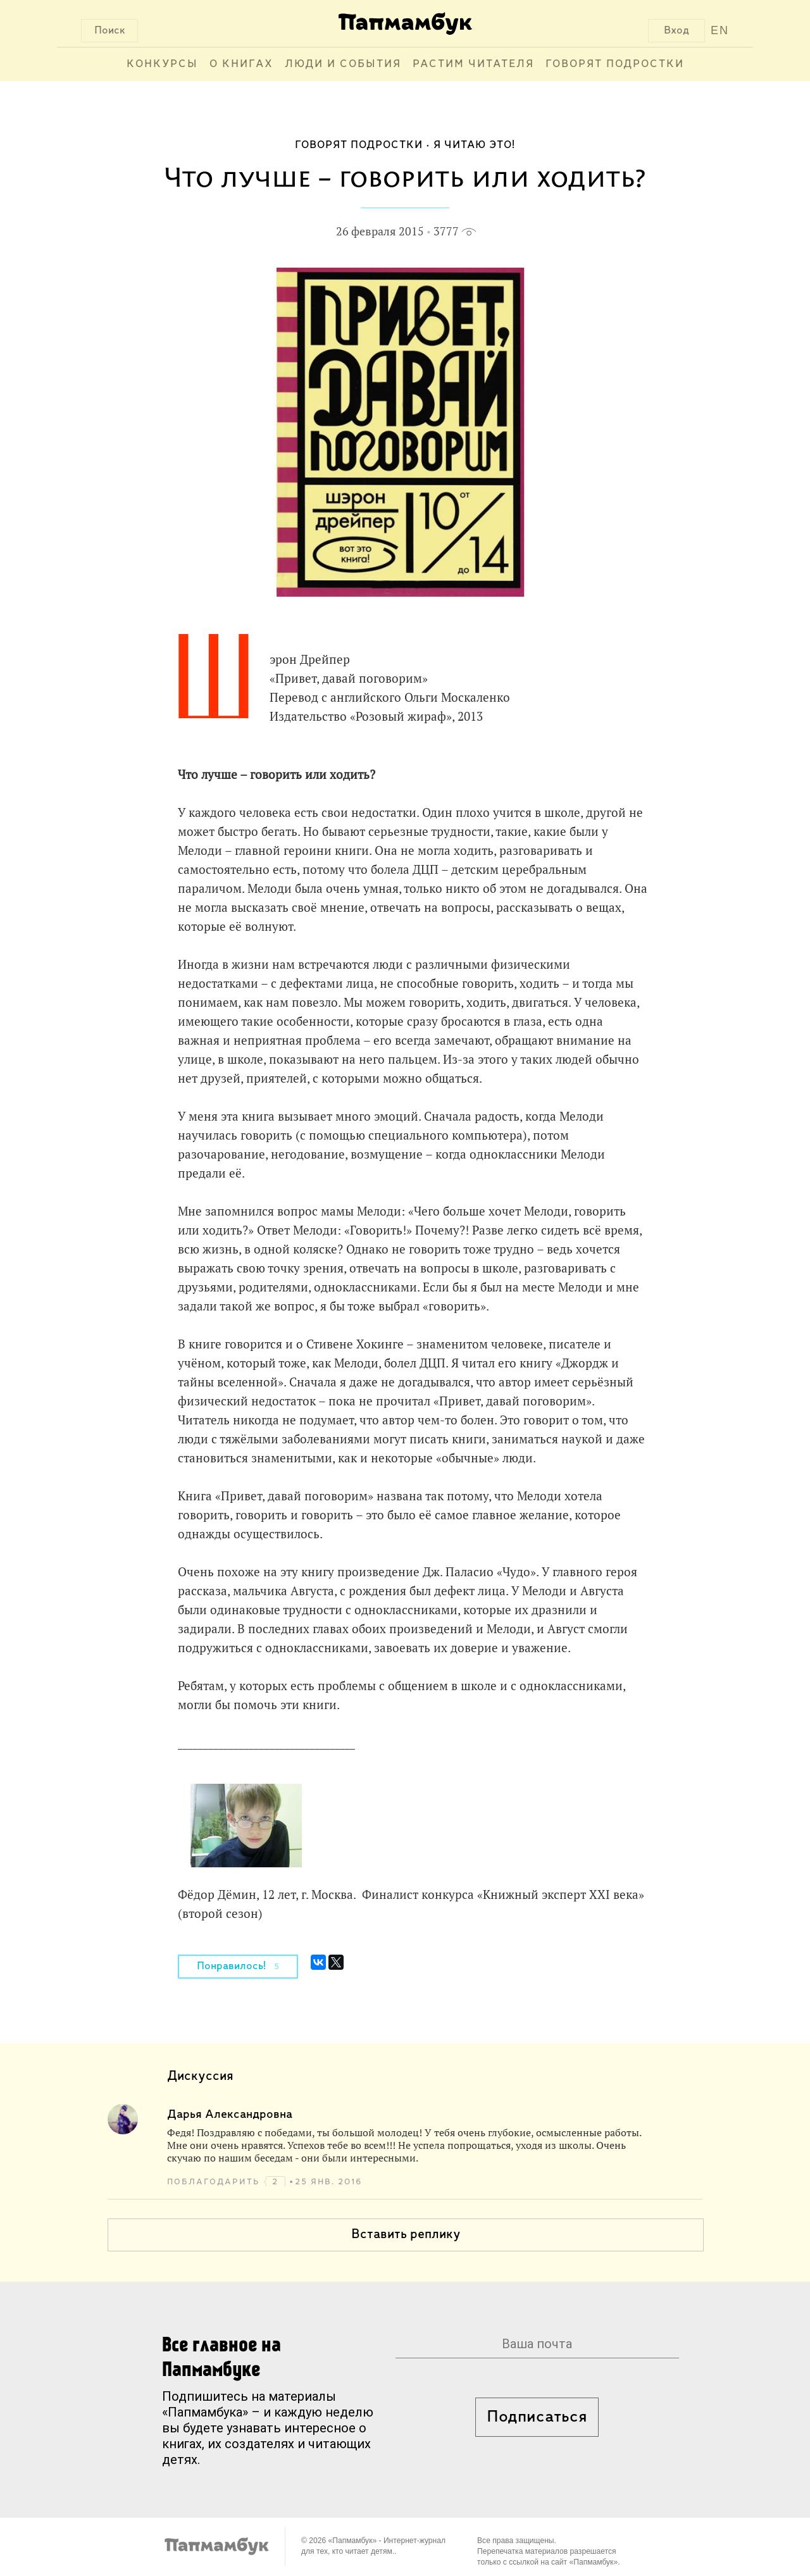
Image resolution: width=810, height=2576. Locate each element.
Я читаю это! (474, 145)
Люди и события (343, 64)
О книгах (241, 64)
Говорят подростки (614, 64)
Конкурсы (162, 64)
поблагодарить (215, 2182)
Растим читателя (473, 64)
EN (720, 30)
